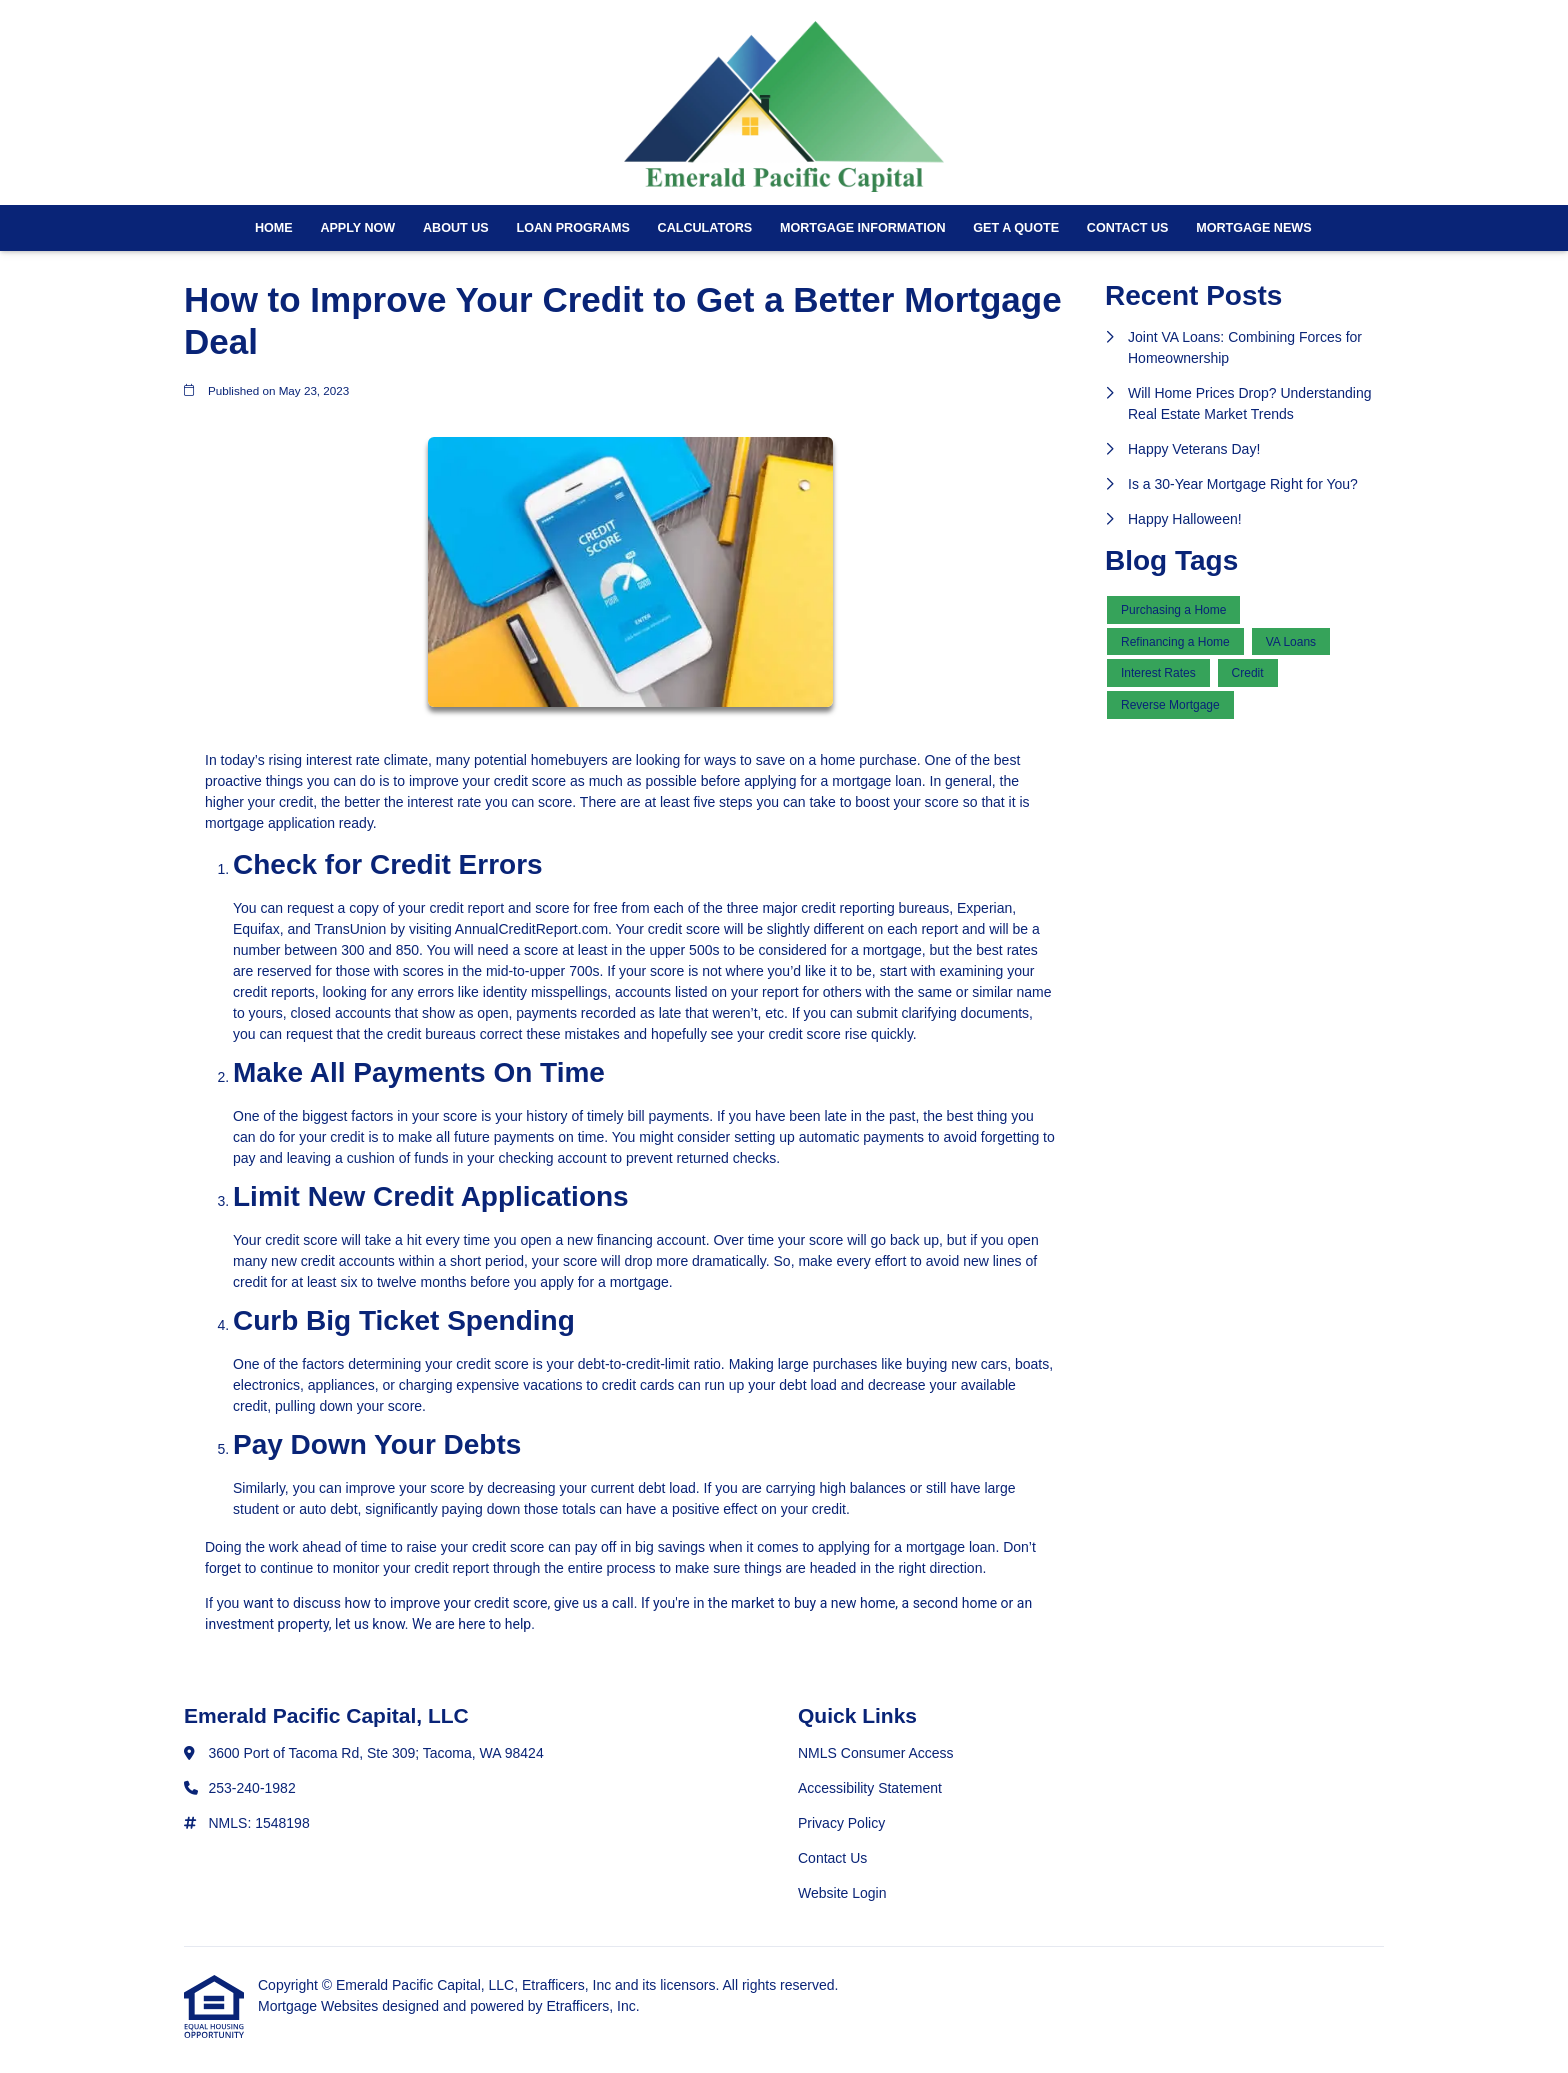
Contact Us (1128, 228)
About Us (456, 228)
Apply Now (357, 228)
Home (274, 228)
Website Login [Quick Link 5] (842, 1893)
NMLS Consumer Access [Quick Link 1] (876, 1753)
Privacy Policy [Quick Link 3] (841, 1823)
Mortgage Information (863, 228)
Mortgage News (1253, 228)
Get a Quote (1016, 228)
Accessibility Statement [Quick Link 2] (870, 1788)
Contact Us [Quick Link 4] (832, 1858)
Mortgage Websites (320, 2006)
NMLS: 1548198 (259, 1823)
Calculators (705, 228)
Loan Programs (572, 228)
